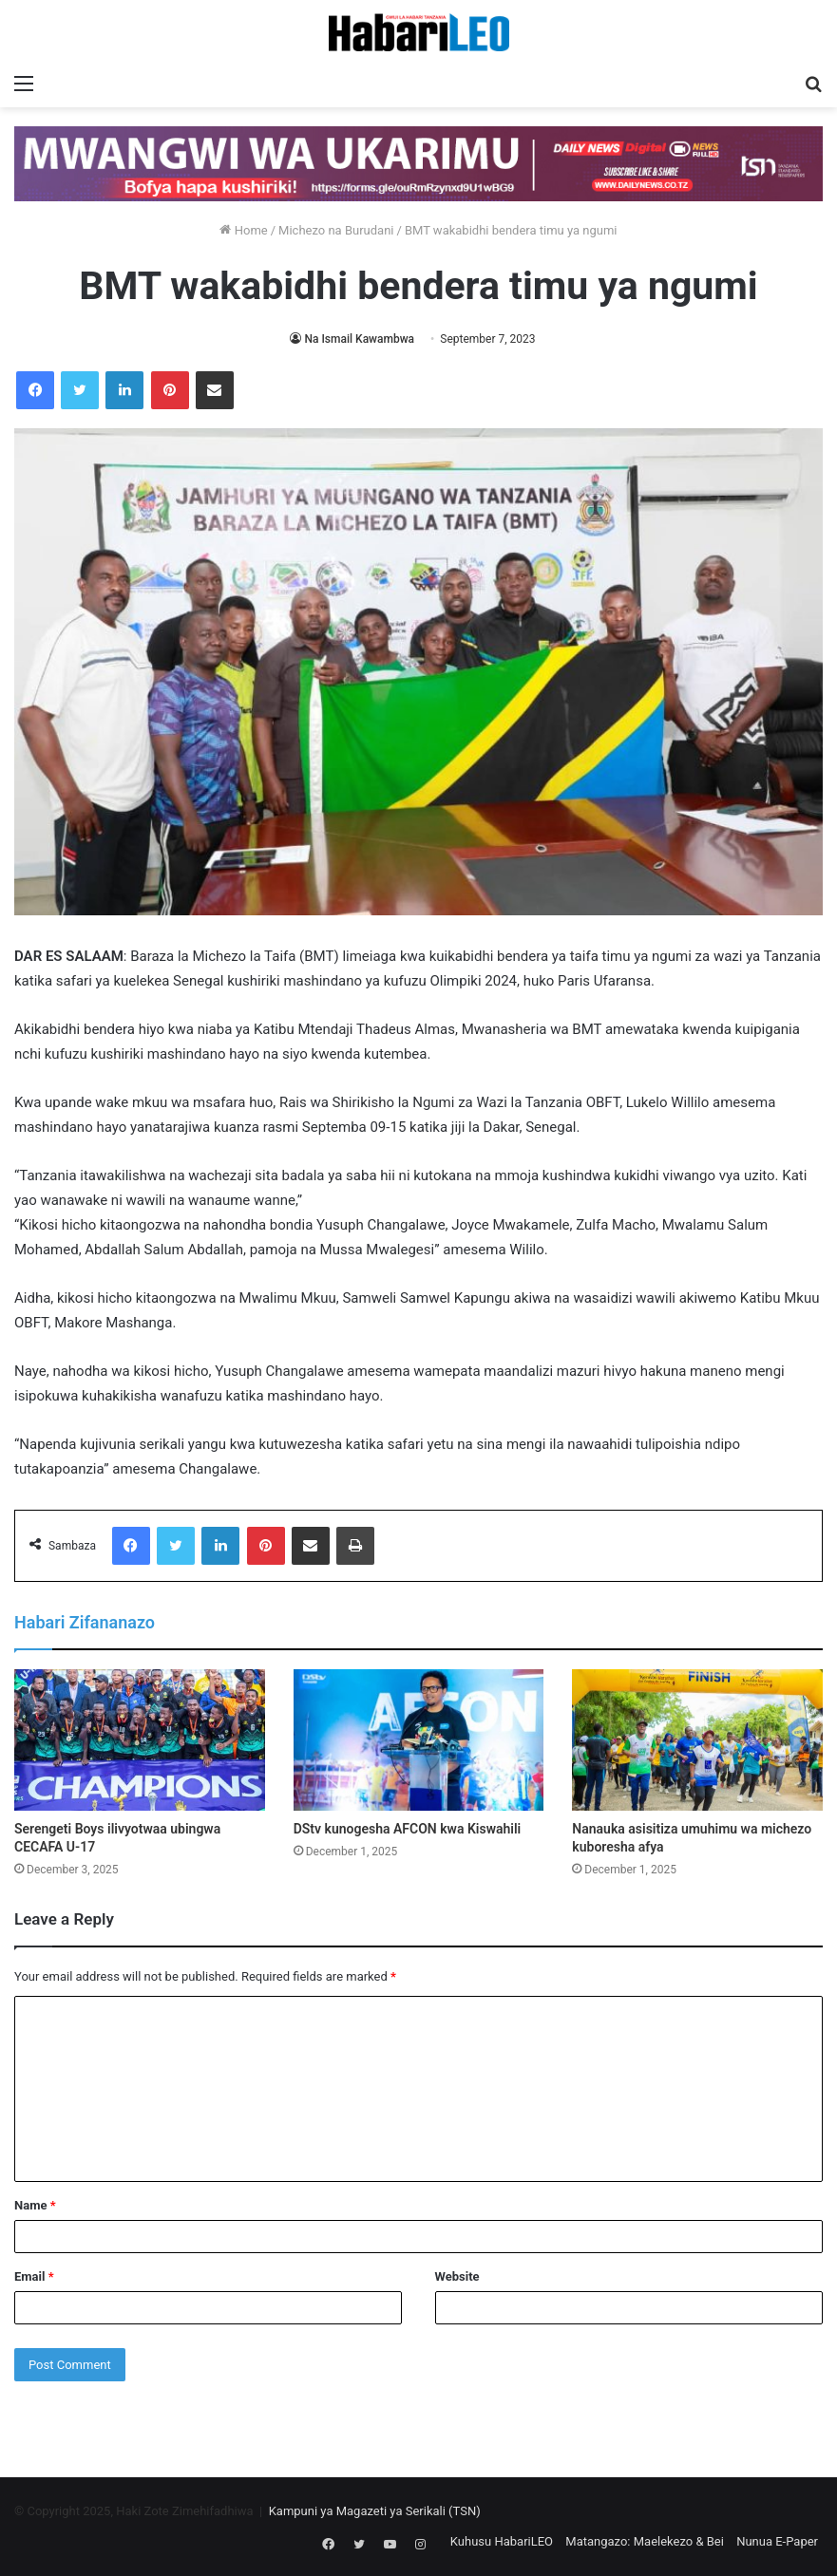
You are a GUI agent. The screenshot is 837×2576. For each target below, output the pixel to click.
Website (457, 2276)
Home (243, 230)
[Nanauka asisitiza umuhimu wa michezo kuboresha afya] (697, 1740)
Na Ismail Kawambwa (359, 339)
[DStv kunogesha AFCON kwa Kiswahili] (419, 1740)
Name (35, 2205)
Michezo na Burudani (335, 230)
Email (34, 2276)
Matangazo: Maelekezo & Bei (644, 2541)
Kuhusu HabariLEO (501, 2541)
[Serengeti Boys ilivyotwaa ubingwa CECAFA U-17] (139, 1740)
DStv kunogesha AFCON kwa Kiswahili (408, 1828)
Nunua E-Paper (777, 2541)
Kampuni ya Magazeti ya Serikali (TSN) (375, 2511)
